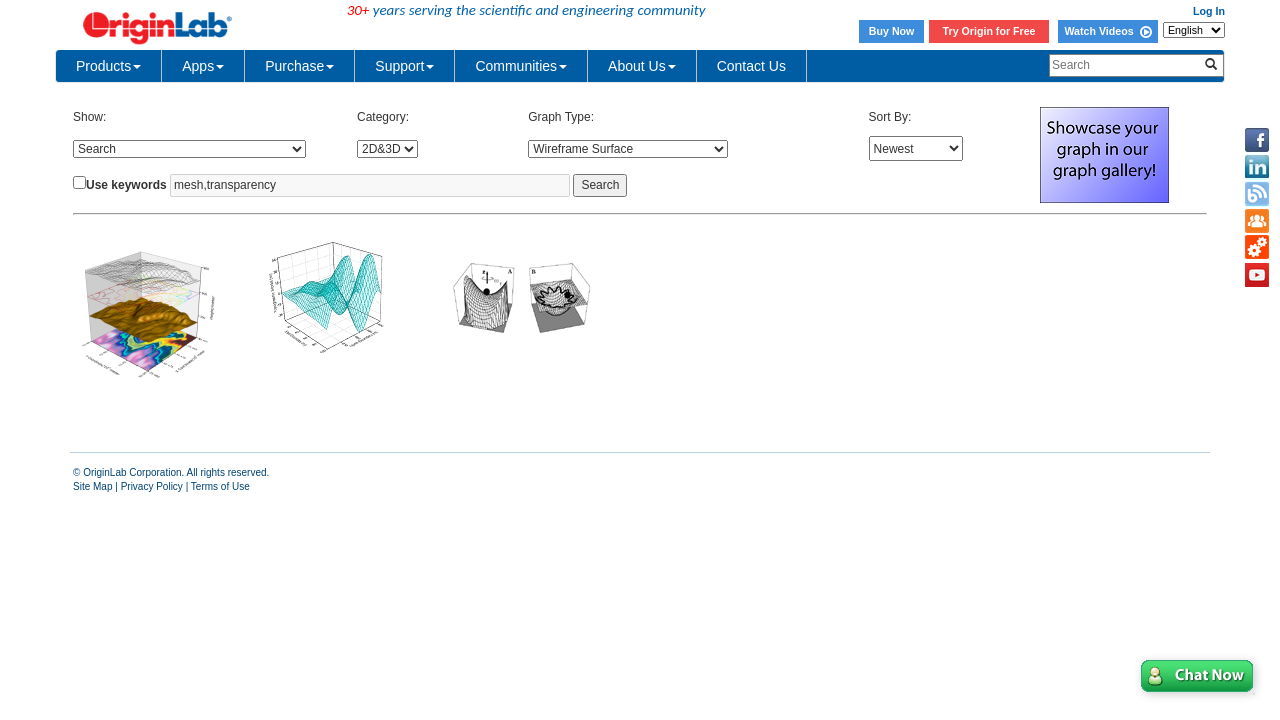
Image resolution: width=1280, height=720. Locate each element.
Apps (203, 66)
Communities (521, 66)
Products (108, 66)
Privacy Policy (152, 486)
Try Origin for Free (989, 31)
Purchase (299, 66)
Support (404, 66)
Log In (1209, 11)
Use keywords (126, 185)
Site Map (92, 486)
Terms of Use (220, 486)
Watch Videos (1107, 31)
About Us (642, 66)
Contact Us (751, 66)
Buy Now (892, 31)
